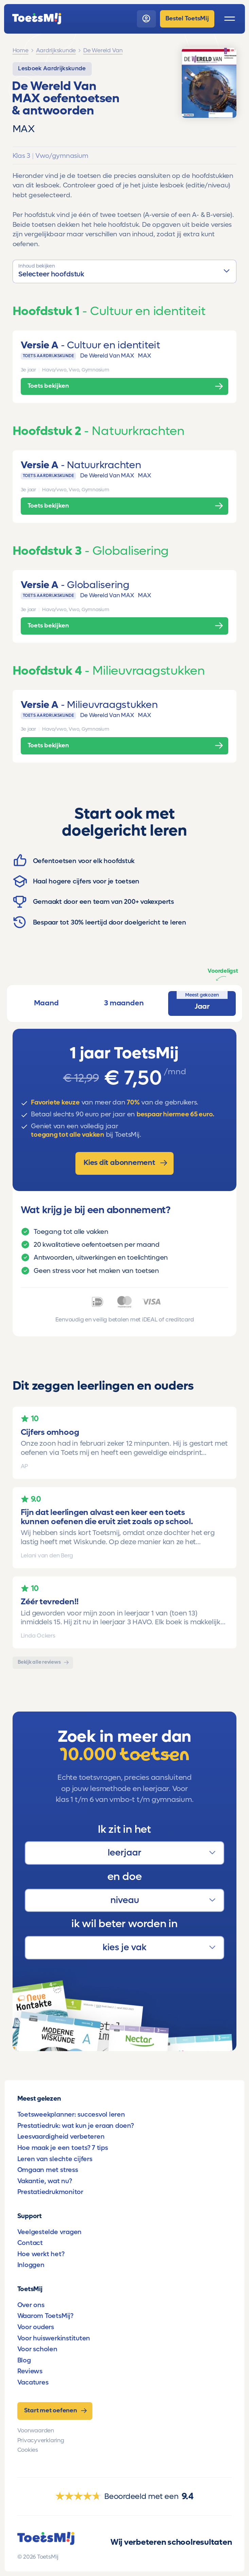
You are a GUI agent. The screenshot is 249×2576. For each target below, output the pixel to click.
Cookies (27, 2450)
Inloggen (31, 2265)
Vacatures (33, 2382)
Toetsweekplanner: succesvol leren (71, 2114)
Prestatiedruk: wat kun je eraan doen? (75, 2125)
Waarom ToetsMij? (45, 2316)
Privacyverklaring (40, 2440)
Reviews (29, 2371)
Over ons (31, 2305)
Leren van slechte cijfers (54, 2159)
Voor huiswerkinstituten (53, 2338)
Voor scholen (37, 2349)
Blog (24, 2360)
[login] (146, 19)
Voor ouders (35, 2327)
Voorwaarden (35, 2430)
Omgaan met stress (47, 2170)
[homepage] (36, 18)
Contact (30, 2243)
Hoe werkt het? (41, 2254)
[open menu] (230, 19)
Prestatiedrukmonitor (50, 2192)
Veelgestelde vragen (49, 2232)
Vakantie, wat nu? (44, 2181)
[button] (125, 271)
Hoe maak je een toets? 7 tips (62, 2147)
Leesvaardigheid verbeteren (61, 2136)
